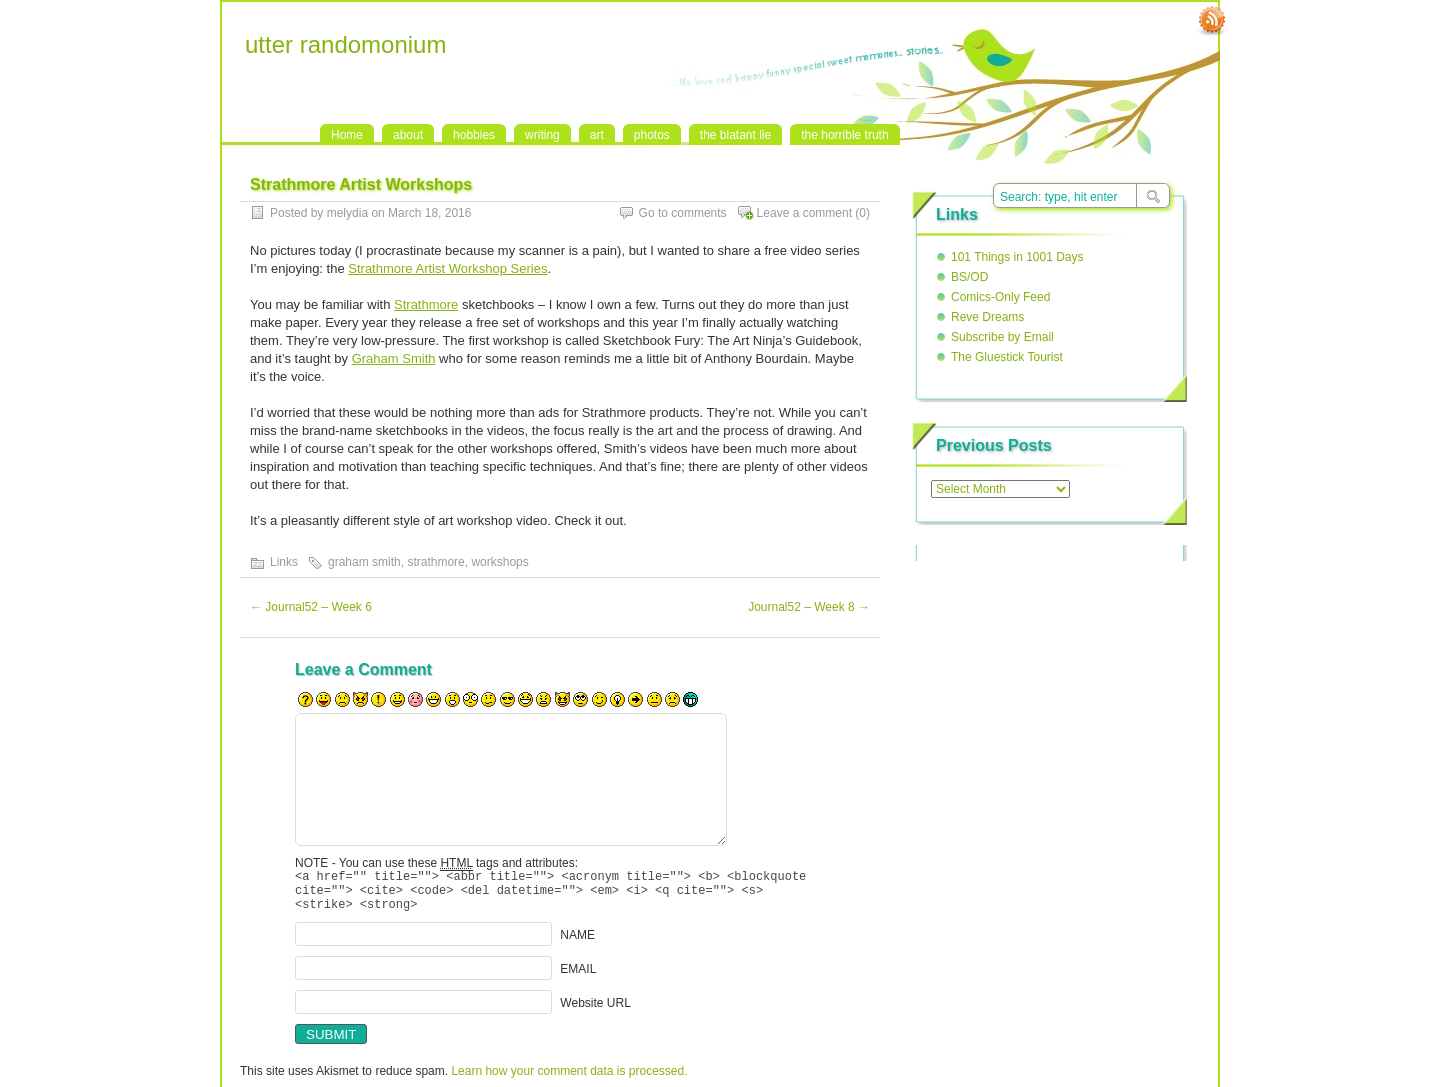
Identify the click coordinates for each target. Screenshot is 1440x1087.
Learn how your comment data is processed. (569, 1080)
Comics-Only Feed (1000, 297)
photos (652, 135)
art (597, 135)
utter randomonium (345, 44)
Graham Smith (394, 358)
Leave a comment (804, 213)
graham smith (364, 562)
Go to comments (683, 213)
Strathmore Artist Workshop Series (447, 268)
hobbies (474, 135)
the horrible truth (844, 135)
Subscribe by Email (1002, 337)
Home (347, 135)
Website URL (595, 1012)
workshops (499, 562)
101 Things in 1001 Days (1017, 257)
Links (284, 562)
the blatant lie (735, 135)
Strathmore (426, 304)
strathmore (435, 562)
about (408, 135)
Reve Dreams (987, 317)
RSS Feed (1212, 21)
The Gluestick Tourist (1007, 357)
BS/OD (969, 277)
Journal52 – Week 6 (311, 607)
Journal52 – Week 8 (809, 607)
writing (542, 135)
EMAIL (578, 978)
